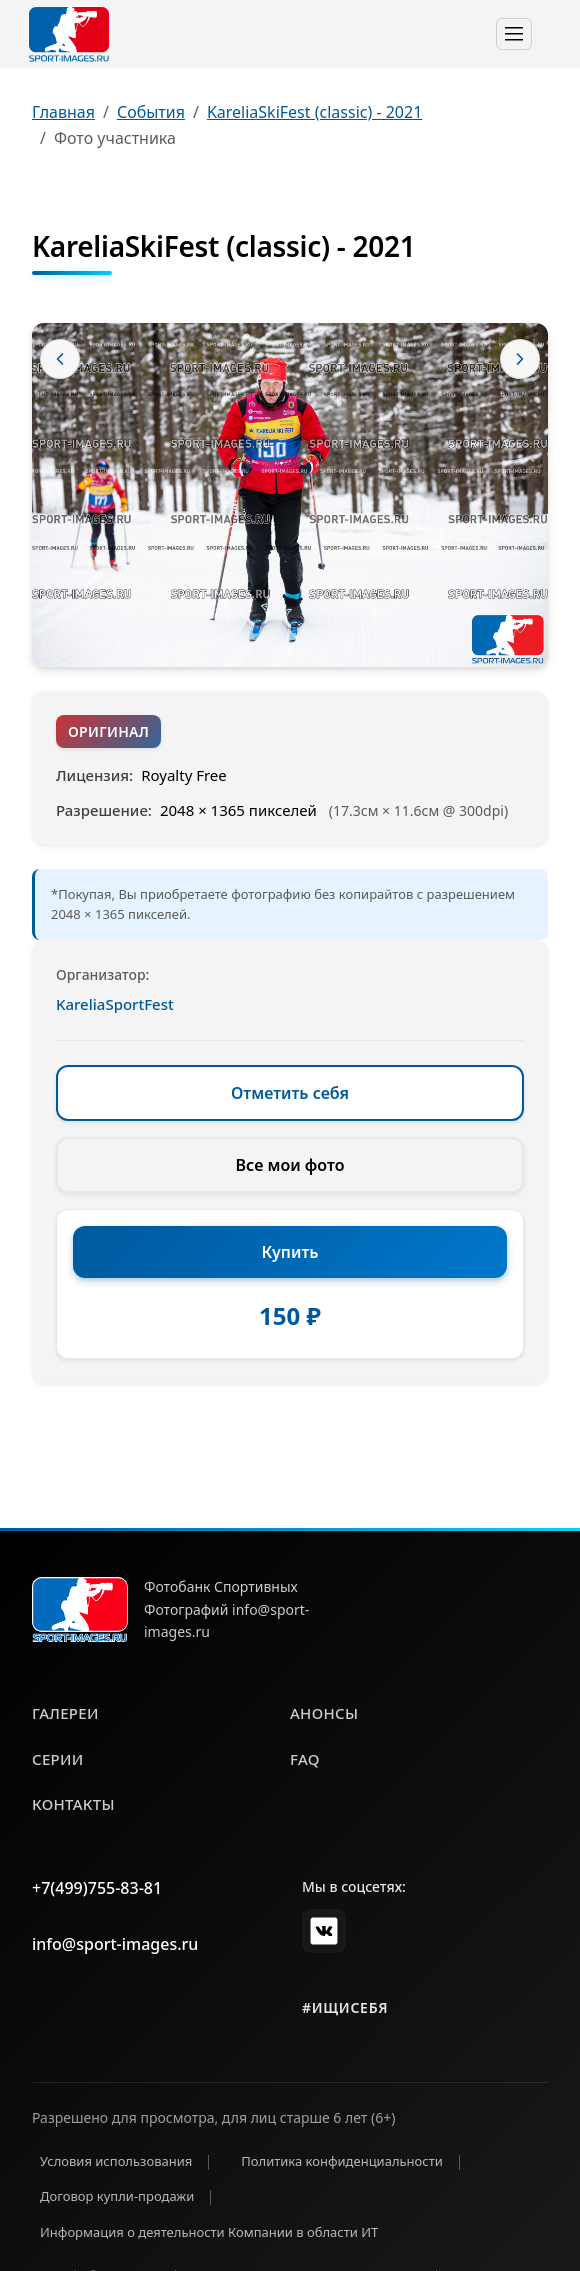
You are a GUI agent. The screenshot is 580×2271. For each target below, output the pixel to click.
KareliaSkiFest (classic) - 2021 (314, 112)
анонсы (324, 1713)
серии (58, 1759)
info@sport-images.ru (115, 1944)
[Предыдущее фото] (60, 359)
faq (305, 1759)
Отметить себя (290, 1093)
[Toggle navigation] (514, 34)
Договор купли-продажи (117, 2196)
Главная (63, 112)
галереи (65, 1713)
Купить (290, 1252)
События (151, 112)
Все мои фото (290, 1165)
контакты (73, 1804)
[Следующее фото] (520, 359)
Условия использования (116, 2161)
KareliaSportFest (115, 1004)
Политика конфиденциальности (342, 2161)
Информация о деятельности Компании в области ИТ (209, 2232)
